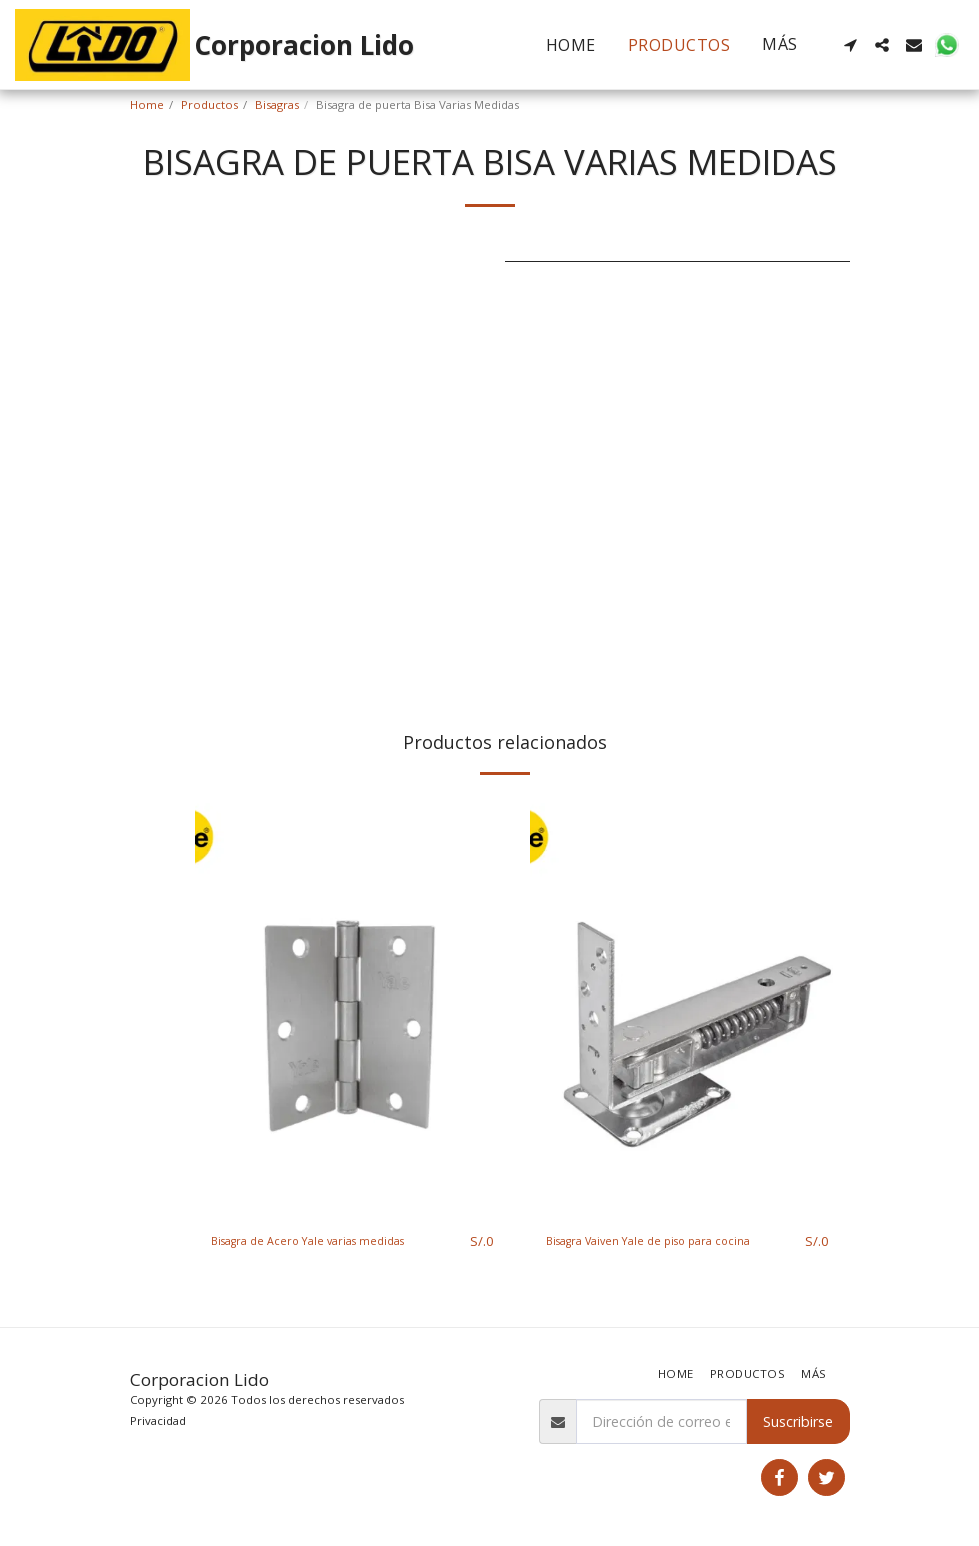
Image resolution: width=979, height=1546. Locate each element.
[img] (352, 1005)
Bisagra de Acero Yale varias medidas (334, 1241)
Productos (209, 104)
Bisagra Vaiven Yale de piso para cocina (653, 1252)
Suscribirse (798, 1421)
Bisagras (277, 104)
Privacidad (158, 1420)
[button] (850, 45)
